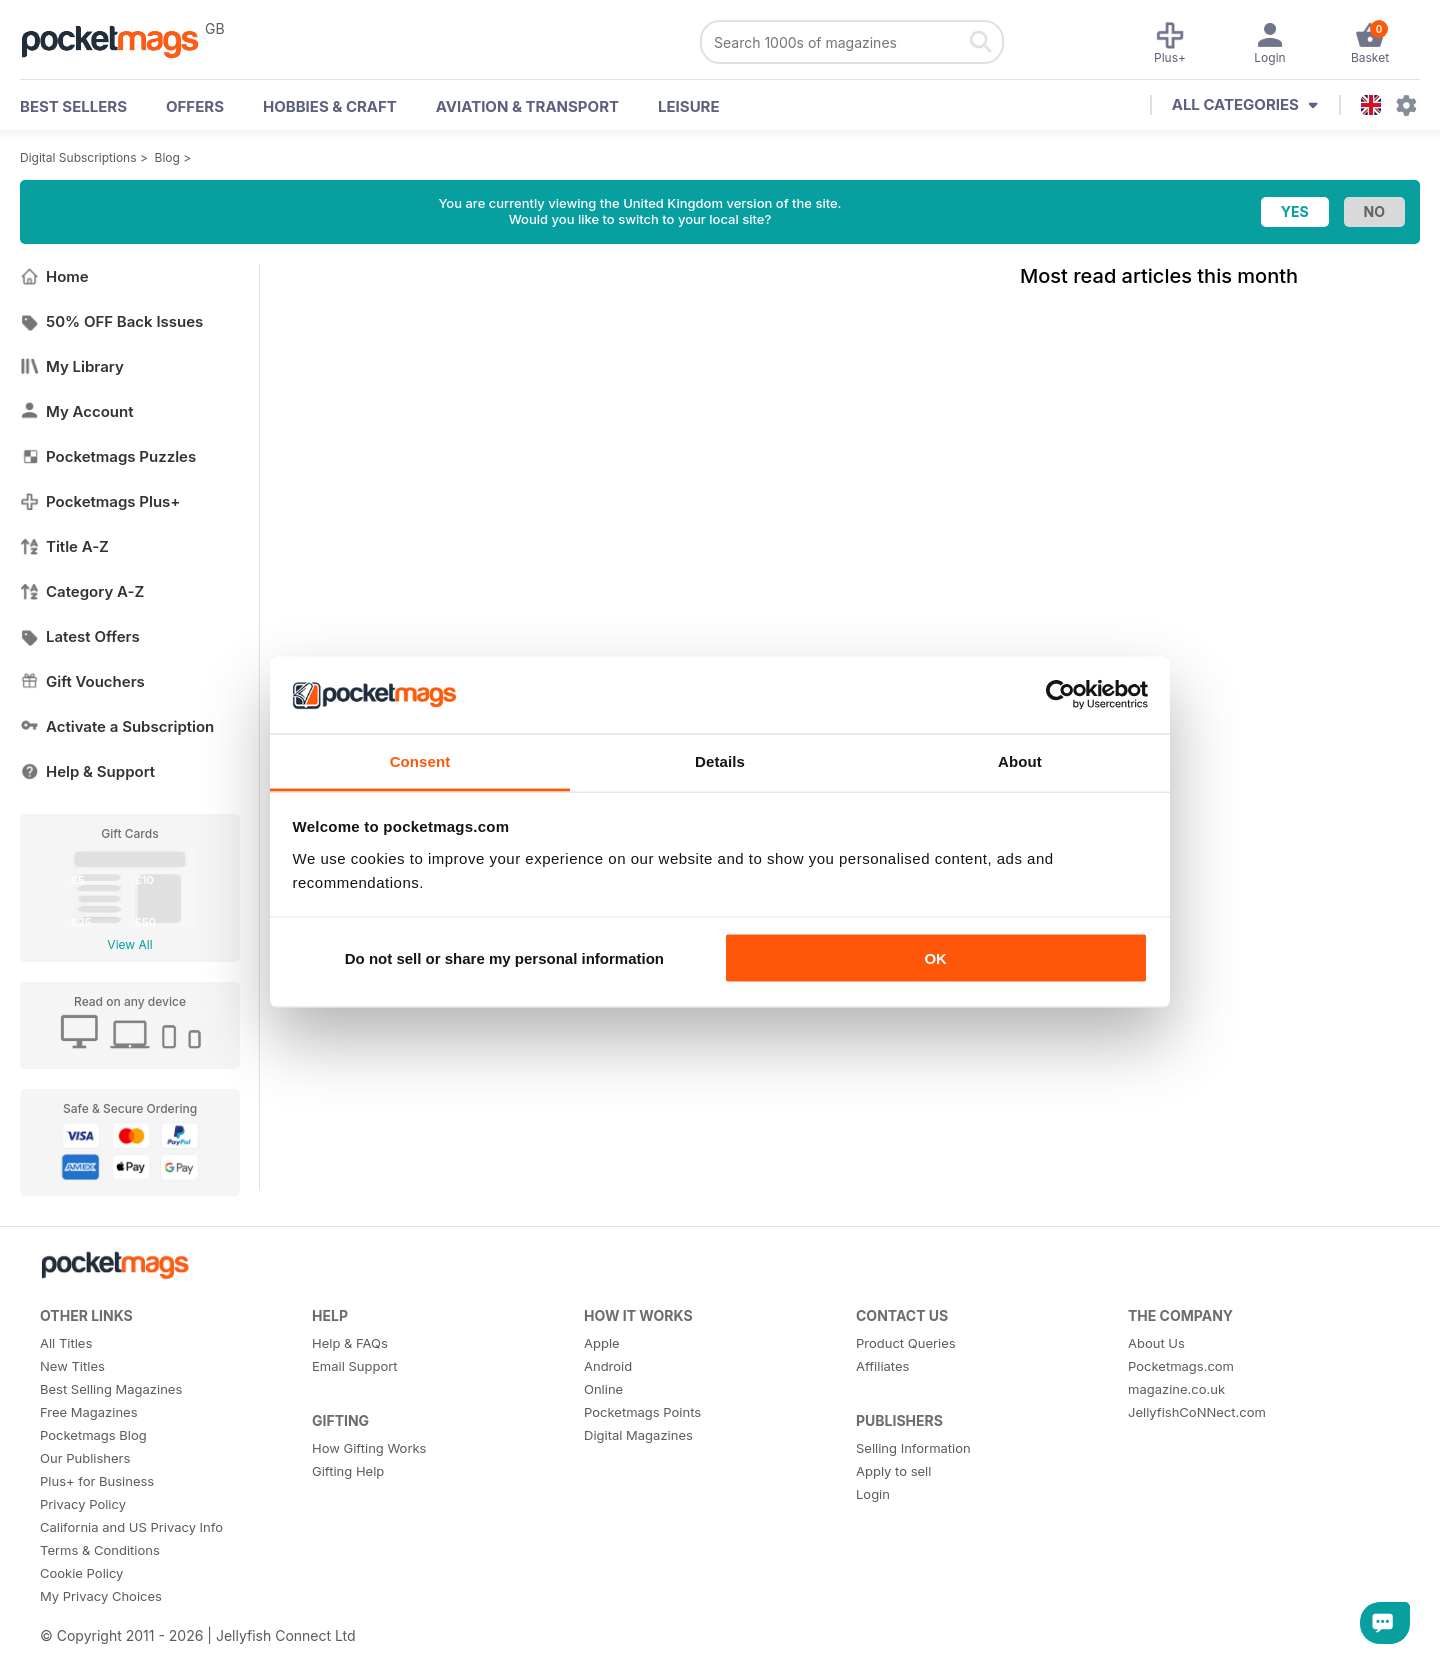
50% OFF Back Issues (111, 321)
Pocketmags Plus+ (100, 501)
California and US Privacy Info (131, 1527)
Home (54, 276)
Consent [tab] (420, 760)
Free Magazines (89, 1412)
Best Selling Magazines (111, 1389)
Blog (167, 157)
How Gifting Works (369, 1448)
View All (129, 944)
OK (935, 958)
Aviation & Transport (527, 106)
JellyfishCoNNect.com (1197, 1412)
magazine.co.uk (1176, 1389)
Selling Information (913, 1448)
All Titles (66, 1343)
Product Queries (906, 1343)
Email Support (355, 1366)
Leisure (689, 106)
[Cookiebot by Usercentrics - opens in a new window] (1060, 695)
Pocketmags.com (1181, 1366)
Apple (602, 1343)
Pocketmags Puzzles (108, 456)
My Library (72, 366)
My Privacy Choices (101, 1596)
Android (608, 1366)
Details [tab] (720, 760)
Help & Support (87, 771)
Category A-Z (82, 591)
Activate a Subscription (117, 726)
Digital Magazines (638, 1435)
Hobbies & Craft (330, 106)
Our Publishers (85, 1458)
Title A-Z (64, 546)
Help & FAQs (350, 1343)
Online (603, 1389)
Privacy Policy (83, 1504)
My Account (77, 411)
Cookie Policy (81, 1573)
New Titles (72, 1366)
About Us (1156, 1343)
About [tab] (1020, 760)
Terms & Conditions (100, 1550)
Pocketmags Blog (93, 1435)
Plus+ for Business (97, 1481)
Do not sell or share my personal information (504, 958)
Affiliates (882, 1366)
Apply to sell (893, 1471)
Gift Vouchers (82, 681)
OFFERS (195, 106)
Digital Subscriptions (78, 157)
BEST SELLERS (73, 106)
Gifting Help (348, 1471)
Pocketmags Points (642, 1412)
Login (873, 1494)
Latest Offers (80, 636)
